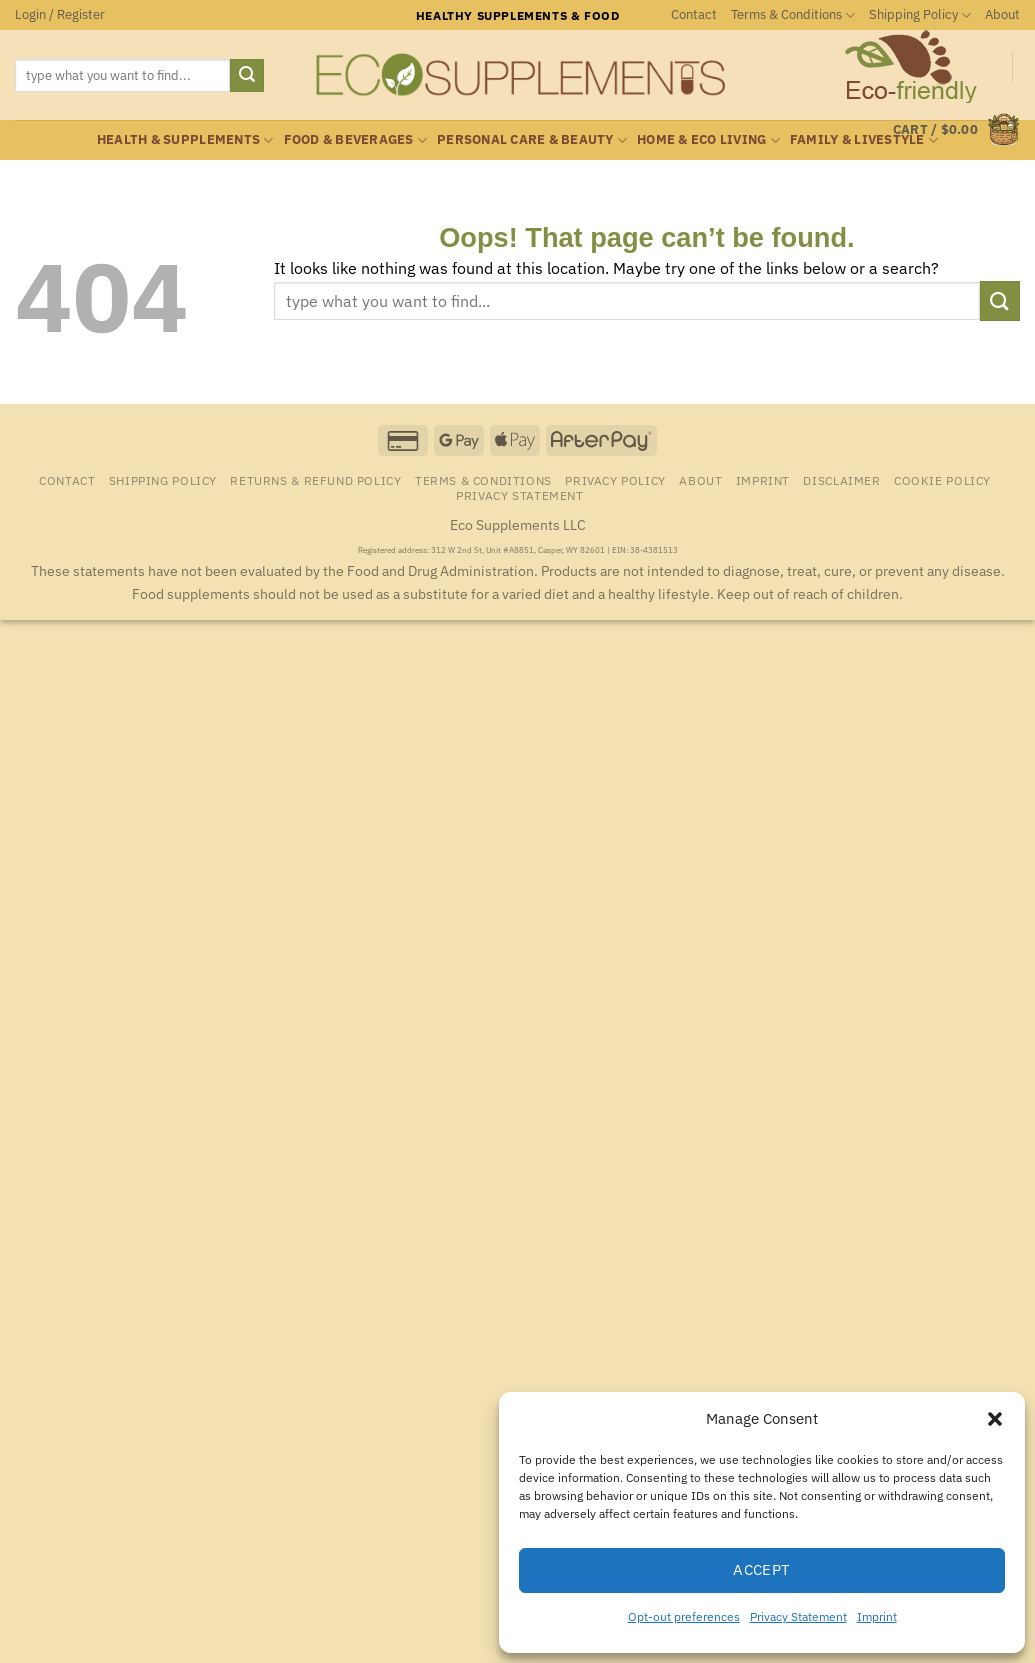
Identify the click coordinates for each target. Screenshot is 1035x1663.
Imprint (877, 1616)
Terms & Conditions (793, 15)
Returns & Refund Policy (315, 480)
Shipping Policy (920, 15)
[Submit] (247, 76)
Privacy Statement (798, 1616)
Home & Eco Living (708, 140)
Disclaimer (841, 480)
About (1002, 14)
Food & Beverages (356, 140)
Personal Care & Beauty (532, 140)
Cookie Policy (942, 480)
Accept (762, 1569)
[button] (995, 1419)
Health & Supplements (185, 140)
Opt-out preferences (684, 1616)
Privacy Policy (615, 480)
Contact (694, 14)
